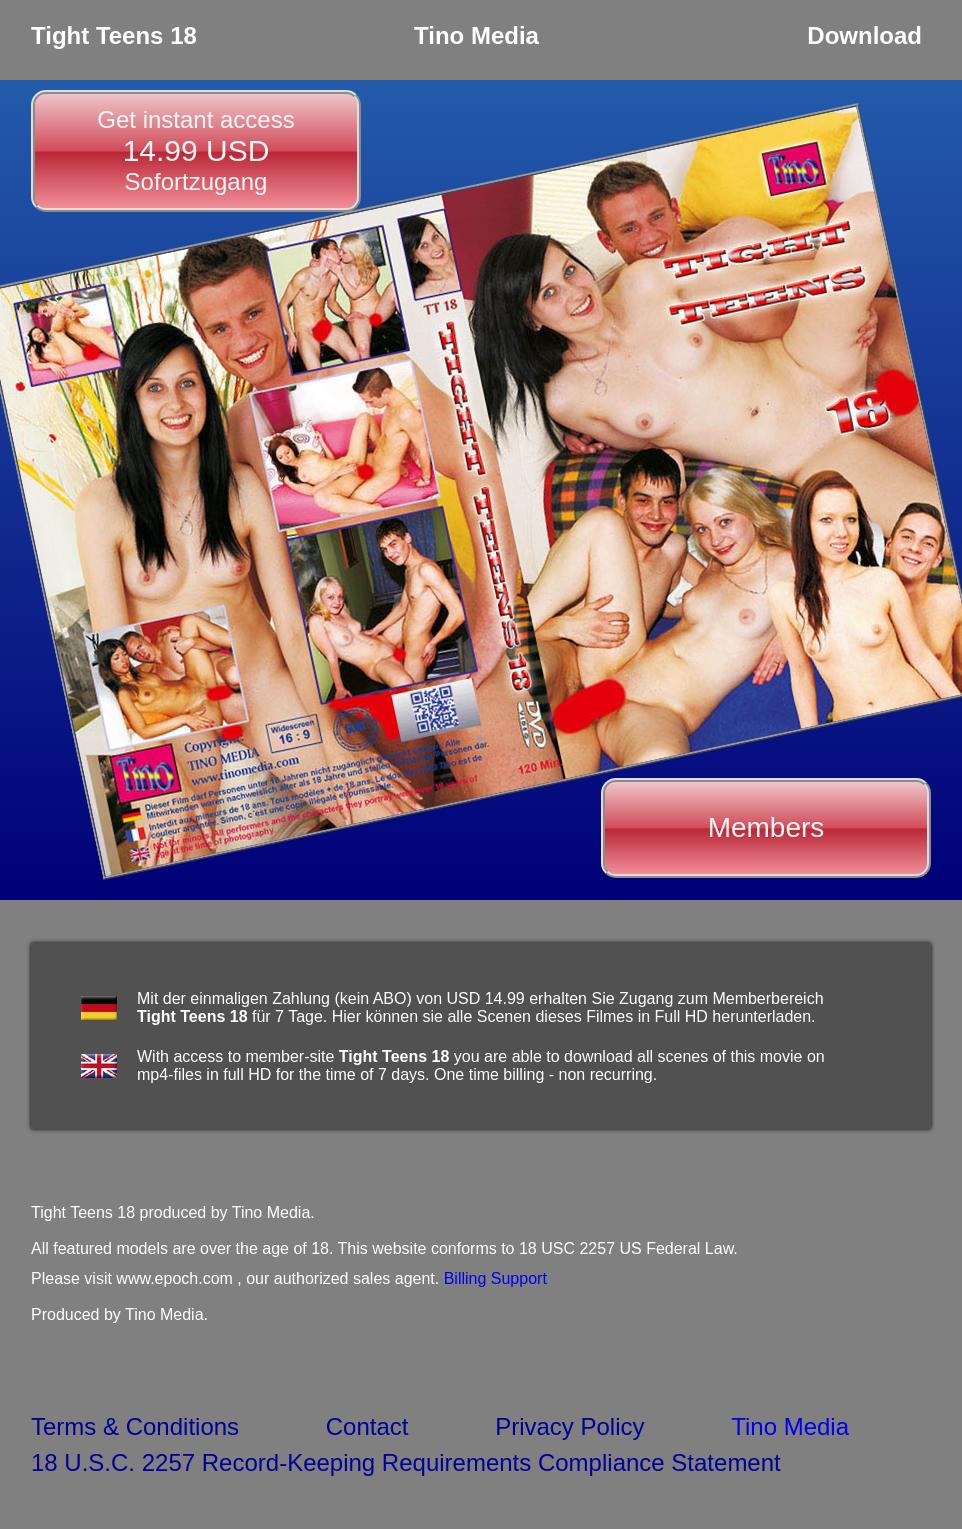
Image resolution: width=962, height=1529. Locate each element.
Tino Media (790, 1426)
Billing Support (495, 1278)
